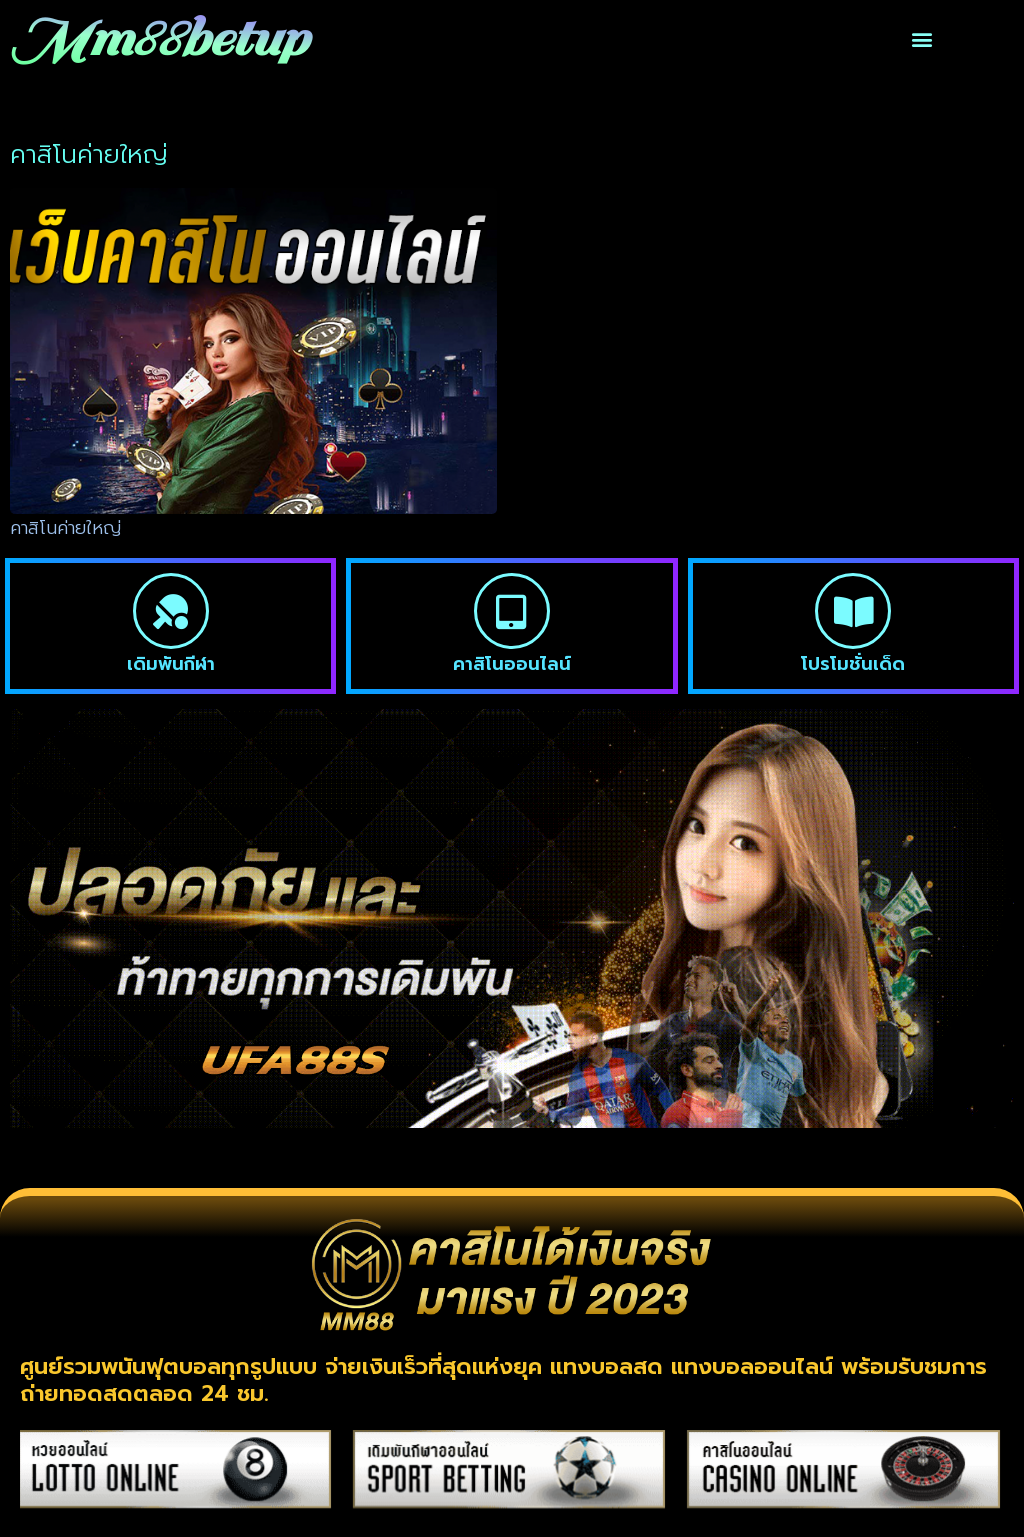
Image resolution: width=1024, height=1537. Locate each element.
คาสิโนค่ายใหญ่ (65, 528)
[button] (921, 39)
